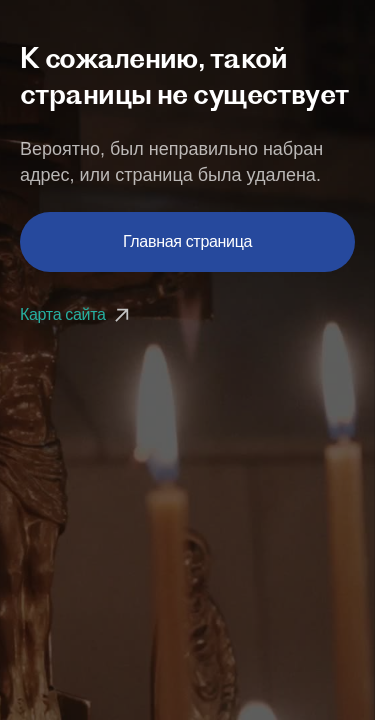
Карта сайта (77, 314)
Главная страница (187, 241)
